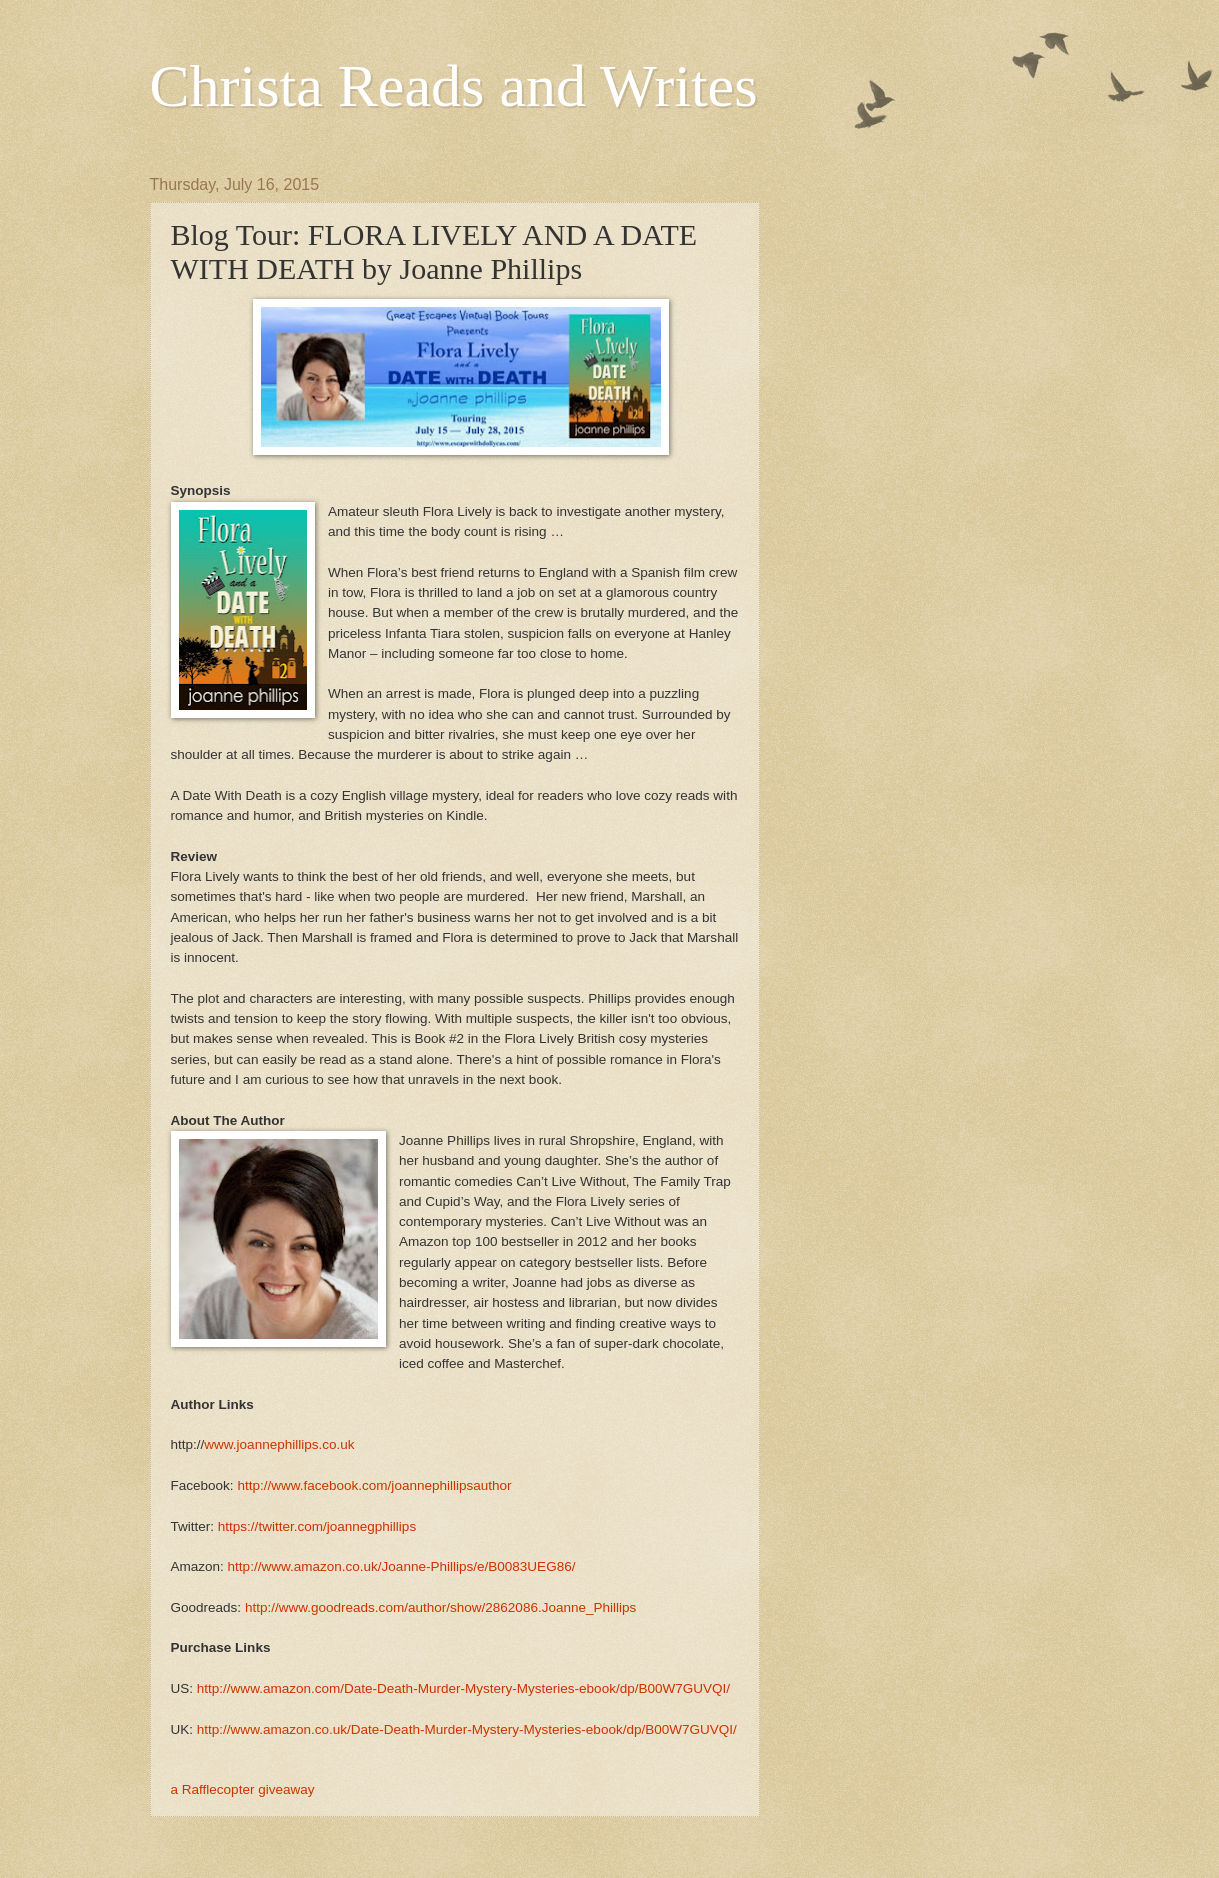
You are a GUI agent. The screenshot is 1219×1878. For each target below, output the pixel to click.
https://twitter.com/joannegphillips (317, 1526)
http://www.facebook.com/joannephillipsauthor (374, 1485)
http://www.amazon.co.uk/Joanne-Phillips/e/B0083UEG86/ (402, 1566)
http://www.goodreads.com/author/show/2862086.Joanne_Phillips (440, 1607)
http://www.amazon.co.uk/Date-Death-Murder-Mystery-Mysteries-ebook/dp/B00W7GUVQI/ (467, 1729)
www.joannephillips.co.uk (279, 1444)
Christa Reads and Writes (454, 86)
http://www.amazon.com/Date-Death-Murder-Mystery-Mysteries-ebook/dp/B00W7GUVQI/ (463, 1688)
